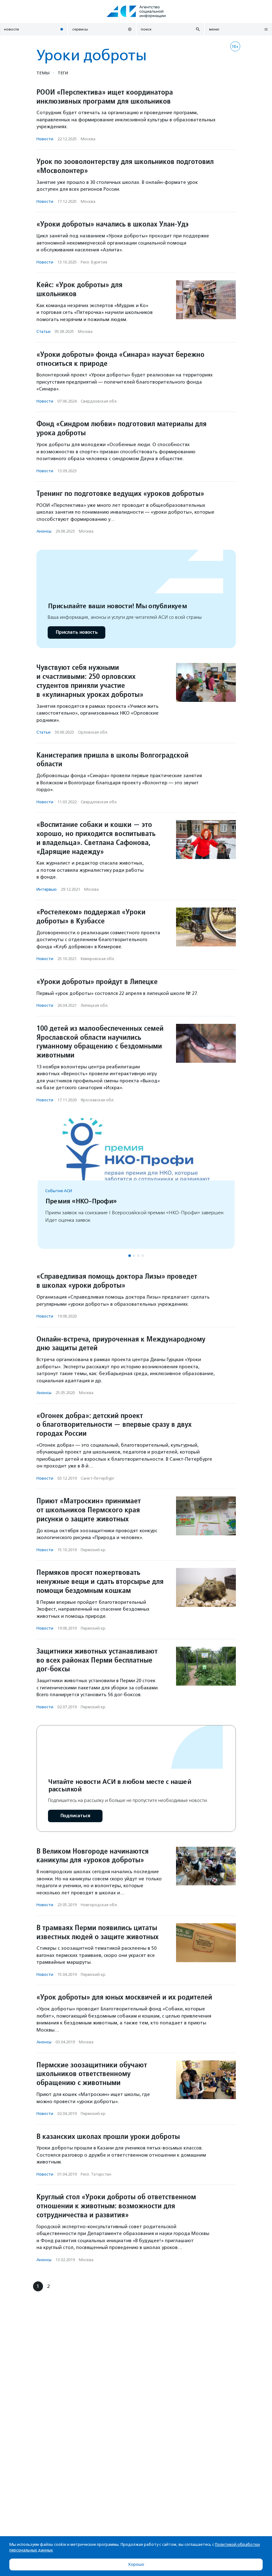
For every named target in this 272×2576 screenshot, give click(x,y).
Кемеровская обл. (98, 958)
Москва (88, 139)
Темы (43, 72)
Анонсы (43, 531)
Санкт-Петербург (97, 1478)
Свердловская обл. (99, 401)
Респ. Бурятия (94, 262)
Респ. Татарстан (96, 2174)
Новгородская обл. (99, 1904)
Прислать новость (76, 632)
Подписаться (75, 1816)
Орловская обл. (93, 732)
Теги (63, 72)
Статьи (43, 331)
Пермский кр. (93, 1549)
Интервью (46, 889)
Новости (44, 139)
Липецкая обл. (94, 1005)
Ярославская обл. (97, 1100)
